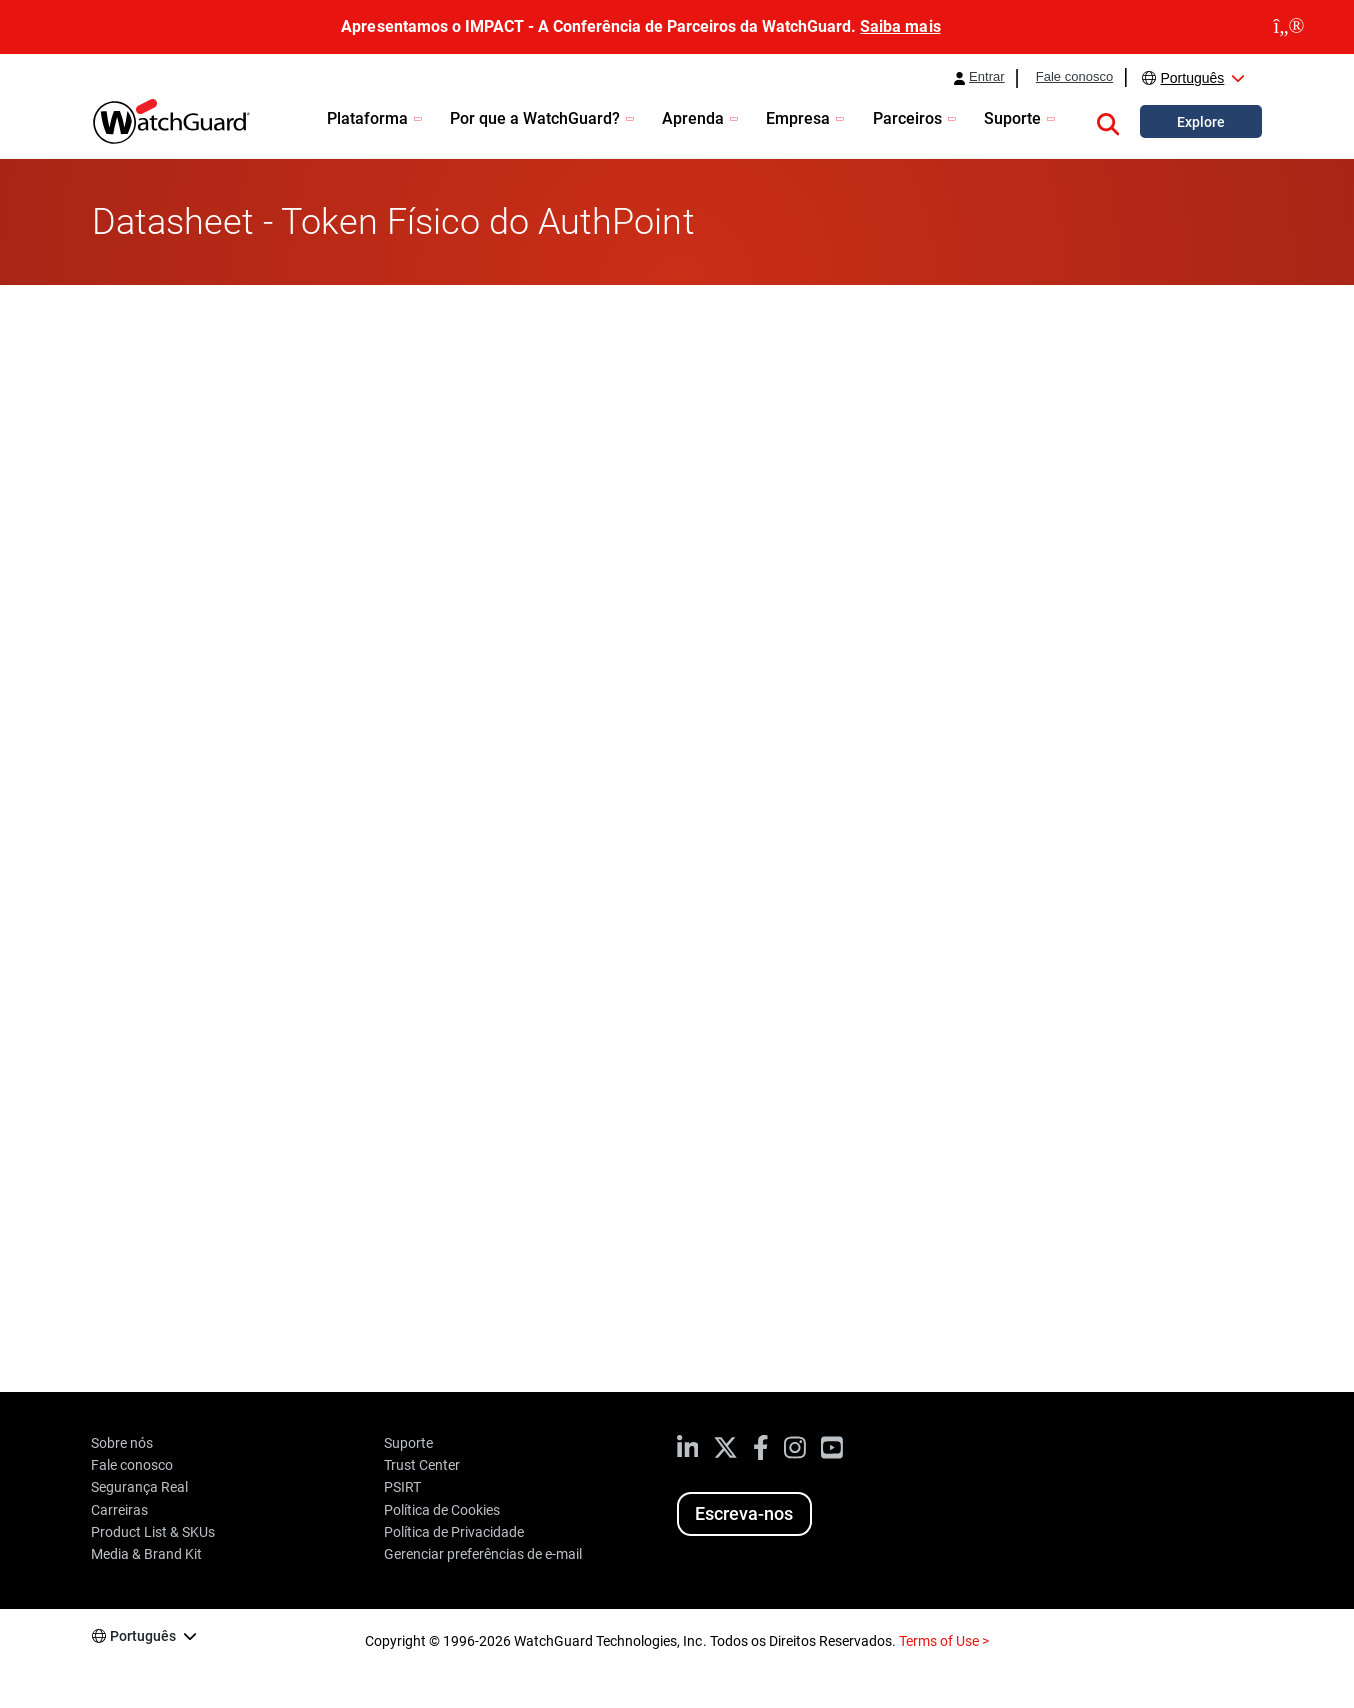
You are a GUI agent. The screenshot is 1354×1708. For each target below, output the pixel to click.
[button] (1108, 121)
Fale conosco (1075, 77)
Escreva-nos (744, 1513)
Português (1192, 78)
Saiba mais (900, 26)
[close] (1289, 27)
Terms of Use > (944, 1641)
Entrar (987, 77)
